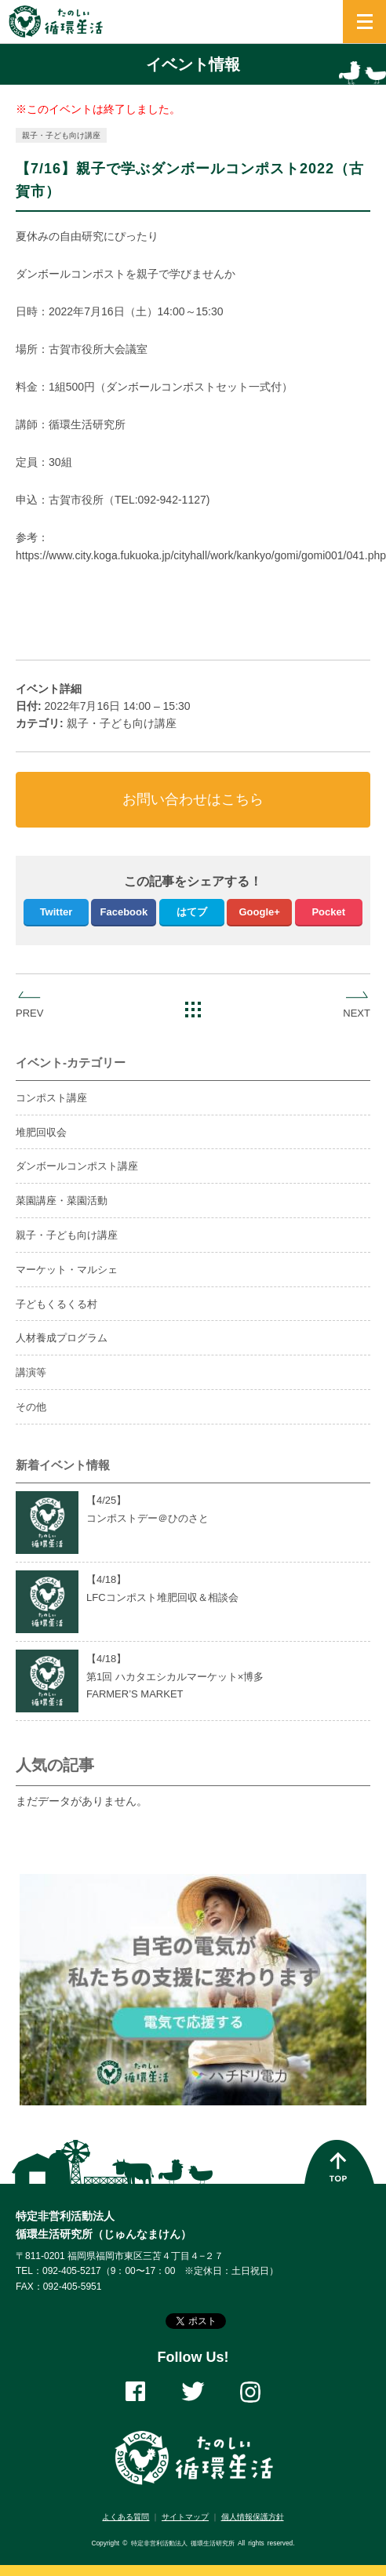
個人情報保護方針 (252, 2516)
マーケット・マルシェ (67, 1269)
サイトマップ (185, 2516)
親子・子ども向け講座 (61, 135)
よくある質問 (125, 2516)
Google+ (259, 912)
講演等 (31, 1372)
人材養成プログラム (61, 1338)
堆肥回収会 (41, 1132)
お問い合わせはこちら (193, 799)
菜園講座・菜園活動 (61, 1200)
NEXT (356, 1013)
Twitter (56, 912)
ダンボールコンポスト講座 (77, 1166)
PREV (29, 1013)
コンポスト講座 (51, 1098)
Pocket (328, 912)
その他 (31, 1407)
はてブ (192, 912)
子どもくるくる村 (56, 1304)
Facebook (124, 912)
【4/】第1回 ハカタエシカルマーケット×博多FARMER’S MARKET (175, 1677)
